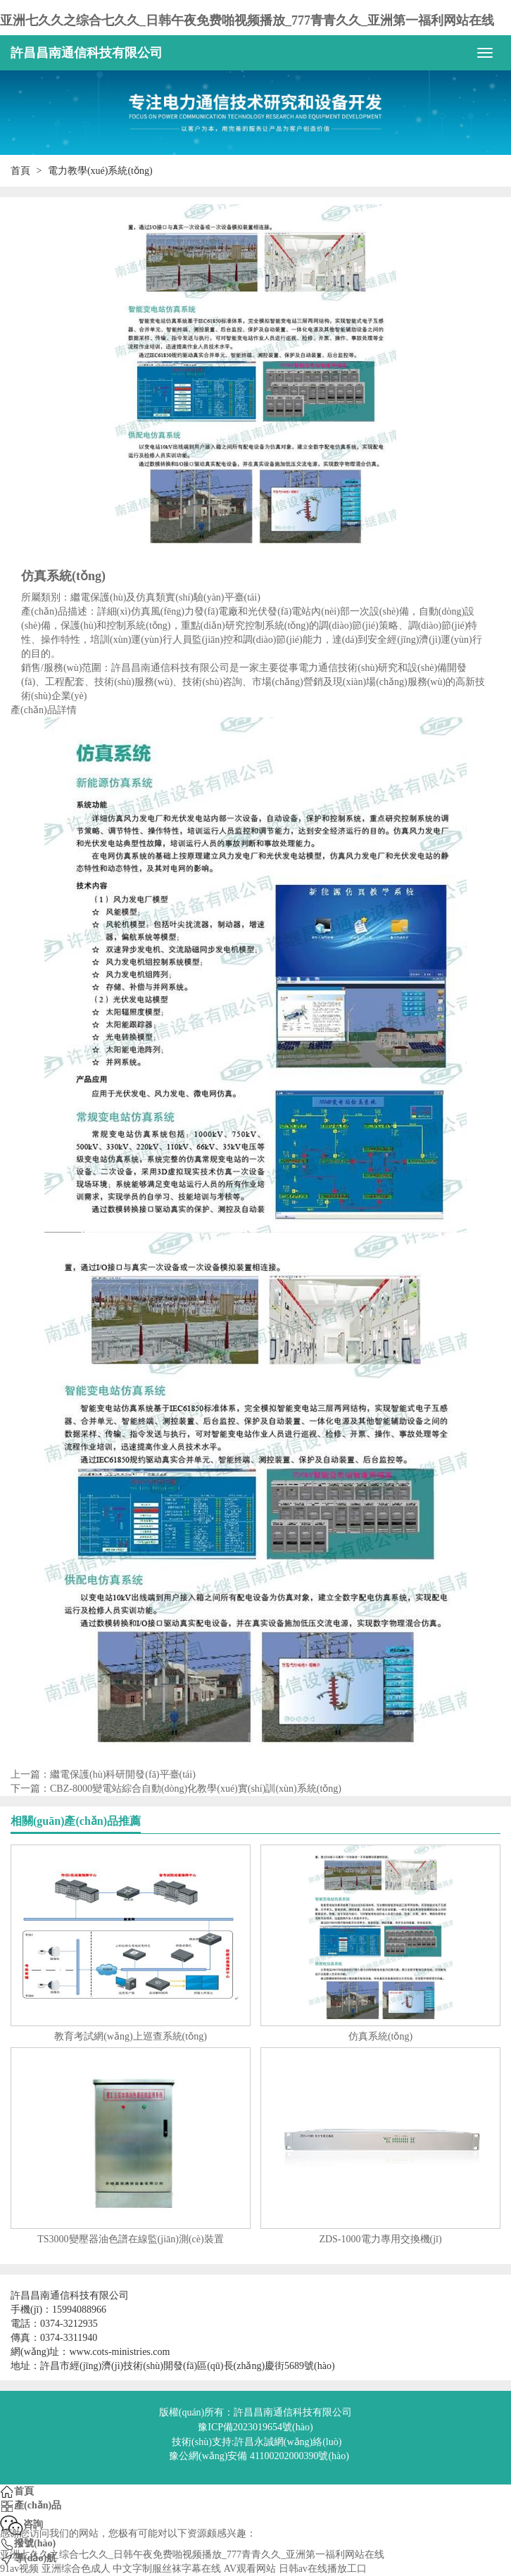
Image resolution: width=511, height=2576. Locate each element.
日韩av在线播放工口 (323, 2568)
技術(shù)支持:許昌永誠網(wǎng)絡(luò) (256, 2442)
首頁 (20, 170)
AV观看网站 (250, 2568)
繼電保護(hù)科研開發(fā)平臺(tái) (123, 1774)
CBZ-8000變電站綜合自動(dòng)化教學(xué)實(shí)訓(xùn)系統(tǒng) (195, 1788)
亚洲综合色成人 (76, 2568)
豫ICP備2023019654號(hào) (255, 2427)
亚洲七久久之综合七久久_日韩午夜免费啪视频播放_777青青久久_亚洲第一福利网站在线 (247, 20)
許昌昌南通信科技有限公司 (87, 53)
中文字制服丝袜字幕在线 (167, 2568)
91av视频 (19, 2568)
